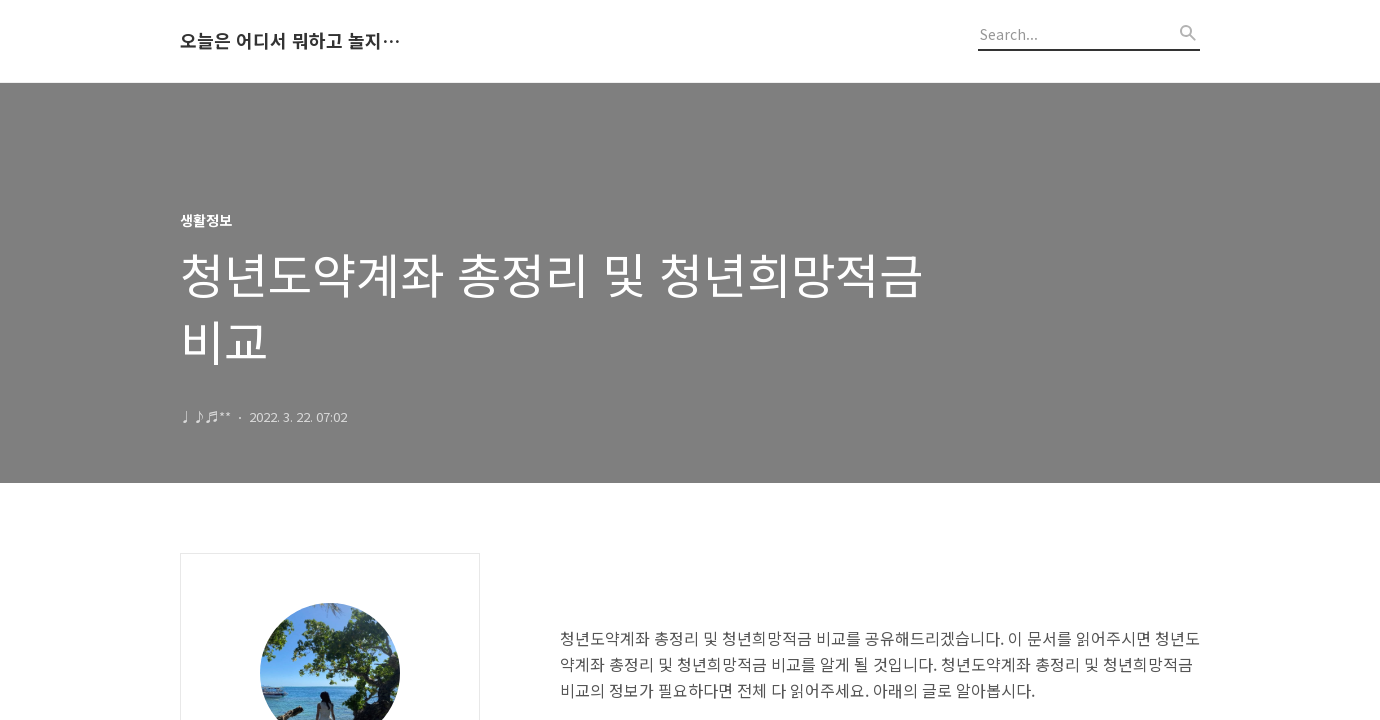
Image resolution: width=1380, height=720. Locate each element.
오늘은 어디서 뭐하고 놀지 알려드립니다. (290, 41)
